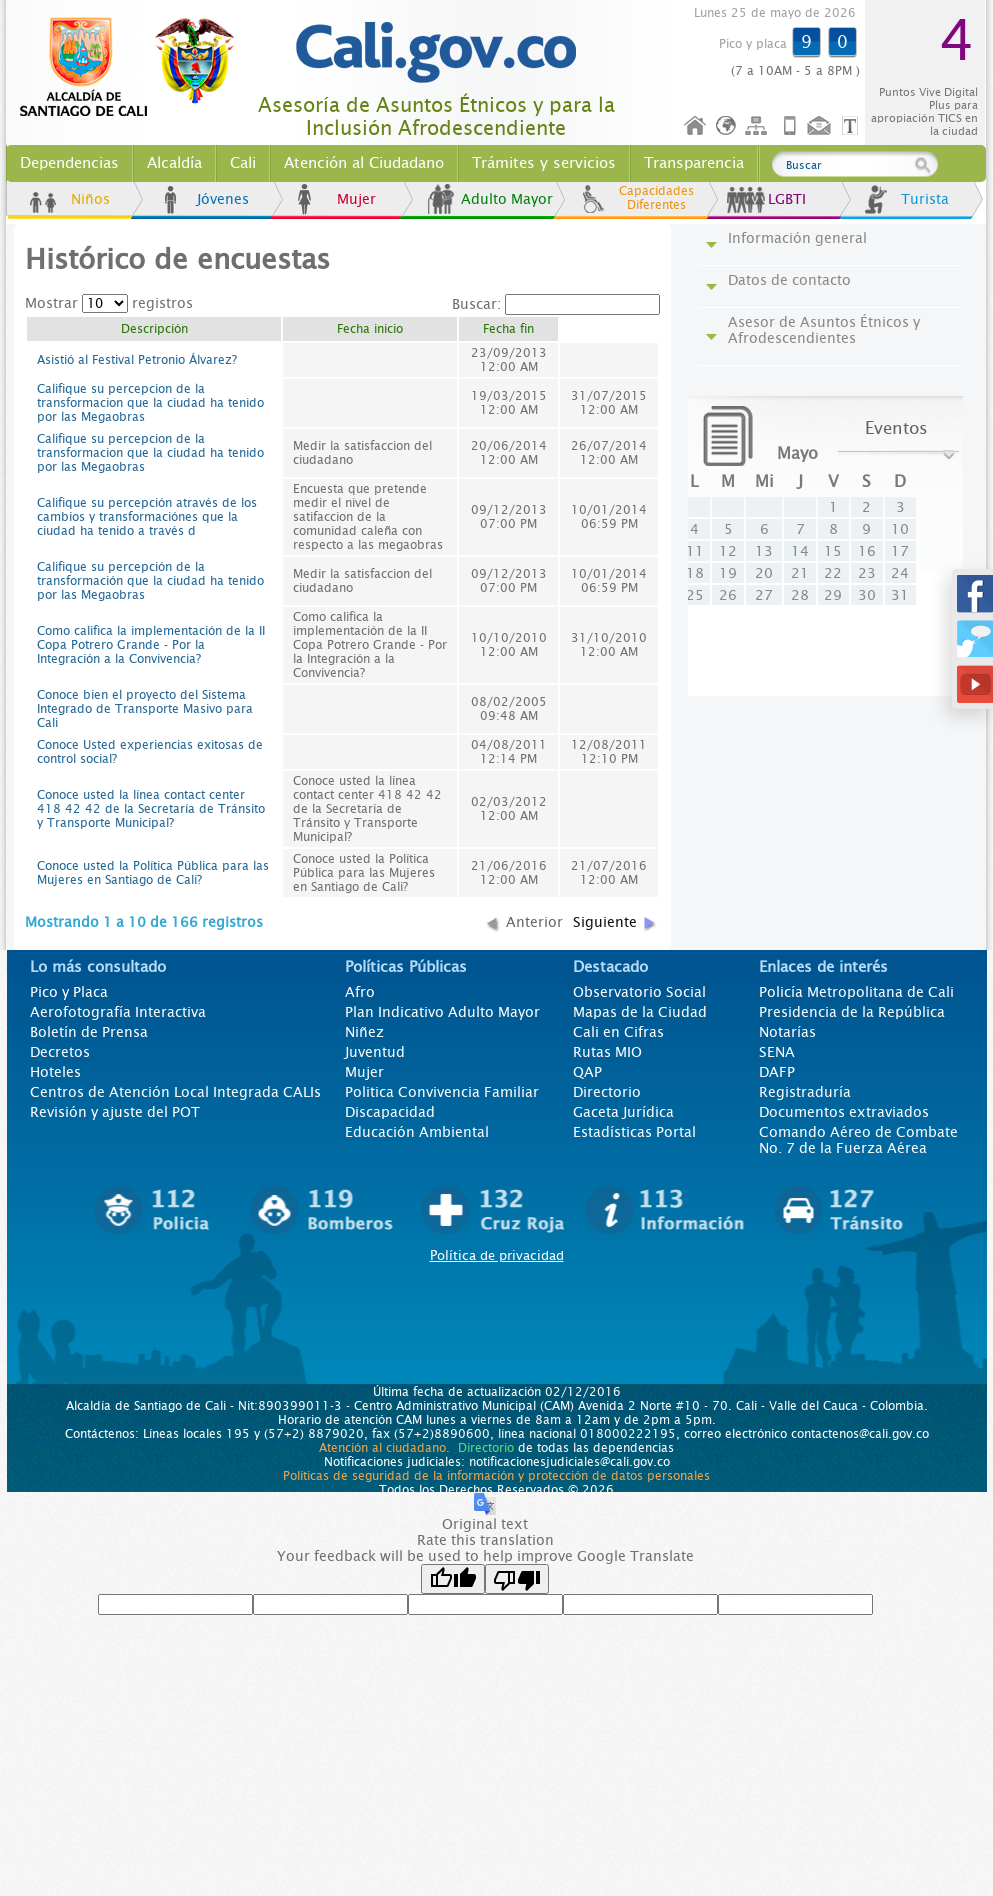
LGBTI (787, 199)
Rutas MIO (607, 1052)
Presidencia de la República (852, 1012)
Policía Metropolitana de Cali (856, 992)
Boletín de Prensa (89, 1032)
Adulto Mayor (507, 199)
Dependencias (69, 163)
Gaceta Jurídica (623, 1112)
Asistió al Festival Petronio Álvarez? (137, 360)
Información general (797, 238)
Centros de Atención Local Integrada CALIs (175, 1092)
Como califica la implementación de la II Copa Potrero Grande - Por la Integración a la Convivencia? (151, 645)
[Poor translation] (517, 1579)
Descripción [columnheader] (154, 329)
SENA (777, 1052)
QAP (587, 1072)
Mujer (356, 199)
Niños (90, 199)
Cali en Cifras (618, 1032)
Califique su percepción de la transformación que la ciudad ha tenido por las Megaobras (150, 581)
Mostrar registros (109, 303)
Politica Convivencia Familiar (442, 1092)
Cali (243, 163)
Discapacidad (390, 1112)
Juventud (375, 1052)
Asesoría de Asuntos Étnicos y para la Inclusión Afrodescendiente (436, 117)
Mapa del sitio (759, 126)
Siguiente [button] (605, 922)
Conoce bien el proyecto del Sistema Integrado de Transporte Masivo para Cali (145, 709)
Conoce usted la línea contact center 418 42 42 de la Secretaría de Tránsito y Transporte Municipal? (151, 809)
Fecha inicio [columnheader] (370, 329)
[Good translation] (453, 1579)
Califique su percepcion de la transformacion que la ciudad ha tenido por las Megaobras (150, 403)
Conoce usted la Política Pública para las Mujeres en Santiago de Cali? (153, 873)
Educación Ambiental (417, 1132)
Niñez (364, 1032)
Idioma (727, 126)
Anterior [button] (534, 922)
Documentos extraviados (844, 1112)
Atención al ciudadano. (384, 1448)
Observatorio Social (639, 992)
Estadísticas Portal (634, 1132)
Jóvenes (223, 199)
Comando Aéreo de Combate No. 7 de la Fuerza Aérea (858, 1140)
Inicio (696, 126)
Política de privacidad (497, 1255)
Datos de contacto (789, 280)
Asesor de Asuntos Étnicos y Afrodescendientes (824, 330)
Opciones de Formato (853, 126)
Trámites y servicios (544, 163)
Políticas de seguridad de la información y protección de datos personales (496, 1476)
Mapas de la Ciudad (640, 1012)
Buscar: (556, 304)
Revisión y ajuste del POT (115, 1112)
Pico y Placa (69, 992)
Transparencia (694, 163)
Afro (360, 992)
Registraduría (805, 1092)
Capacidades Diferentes (656, 198)
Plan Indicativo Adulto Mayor (442, 1012)
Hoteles (55, 1072)
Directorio (607, 1092)
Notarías (787, 1032)
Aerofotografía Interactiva (118, 1012)
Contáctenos (821, 126)
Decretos (60, 1052)
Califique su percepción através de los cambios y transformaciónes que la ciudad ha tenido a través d (147, 517)
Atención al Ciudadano (364, 163)
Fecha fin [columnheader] (508, 329)
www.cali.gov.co (135, 68)
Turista (925, 199)
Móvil (790, 126)
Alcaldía (174, 163)
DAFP (777, 1072)
